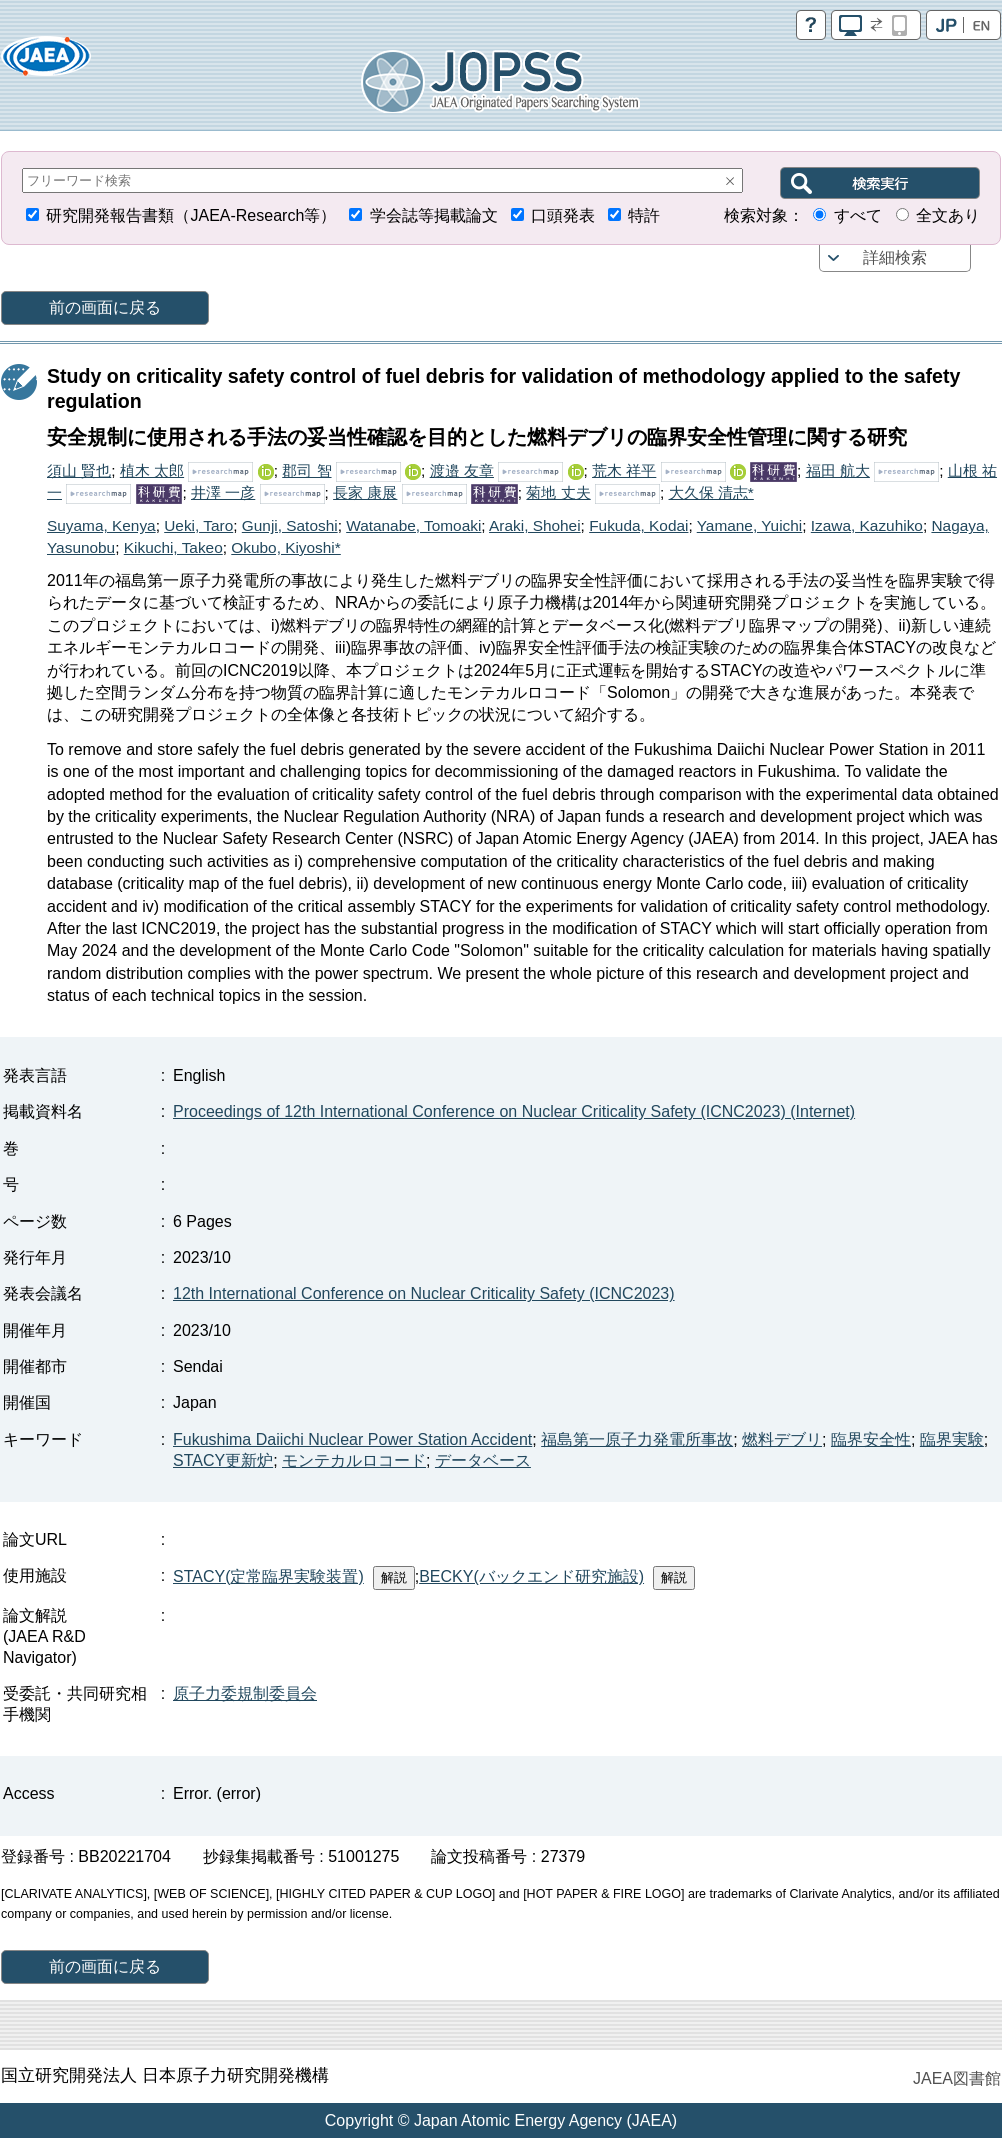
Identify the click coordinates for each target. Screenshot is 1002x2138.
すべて (858, 215)
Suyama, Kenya (101, 525)
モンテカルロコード (354, 1460)
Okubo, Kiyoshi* (286, 547)
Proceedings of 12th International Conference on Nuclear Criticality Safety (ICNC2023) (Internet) (514, 1111)
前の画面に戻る (105, 307)
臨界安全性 (871, 1439)
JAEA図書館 (957, 2078)
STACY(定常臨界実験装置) (268, 1576)
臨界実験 (952, 1439)
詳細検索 (895, 257)
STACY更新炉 (223, 1460)
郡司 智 (306, 470)
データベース (483, 1460)
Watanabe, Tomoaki (413, 525)
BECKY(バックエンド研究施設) (531, 1576)
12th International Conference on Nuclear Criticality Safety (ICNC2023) (424, 1293)
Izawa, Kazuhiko (867, 525)
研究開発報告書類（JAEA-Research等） (191, 215)
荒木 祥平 (624, 470)
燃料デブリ (782, 1439)
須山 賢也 (79, 470)
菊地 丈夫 (558, 492)
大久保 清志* (711, 492)
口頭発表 (563, 215)
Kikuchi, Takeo (173, 547)
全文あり (948, 215)
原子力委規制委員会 (245, 1693)
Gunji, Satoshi (290, 525)
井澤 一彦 (223, 492)
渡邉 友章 (462, 470)
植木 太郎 (152, 470)
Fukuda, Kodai (638, 525)
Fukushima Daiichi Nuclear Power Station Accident (352, 1439)
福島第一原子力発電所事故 (637, 1439)
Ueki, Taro (198, 525)
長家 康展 (365, 492)
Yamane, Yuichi (750, 525)
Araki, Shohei (535, 525)
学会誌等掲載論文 (434, 215)
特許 (644, 215)
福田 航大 (838, 470)
